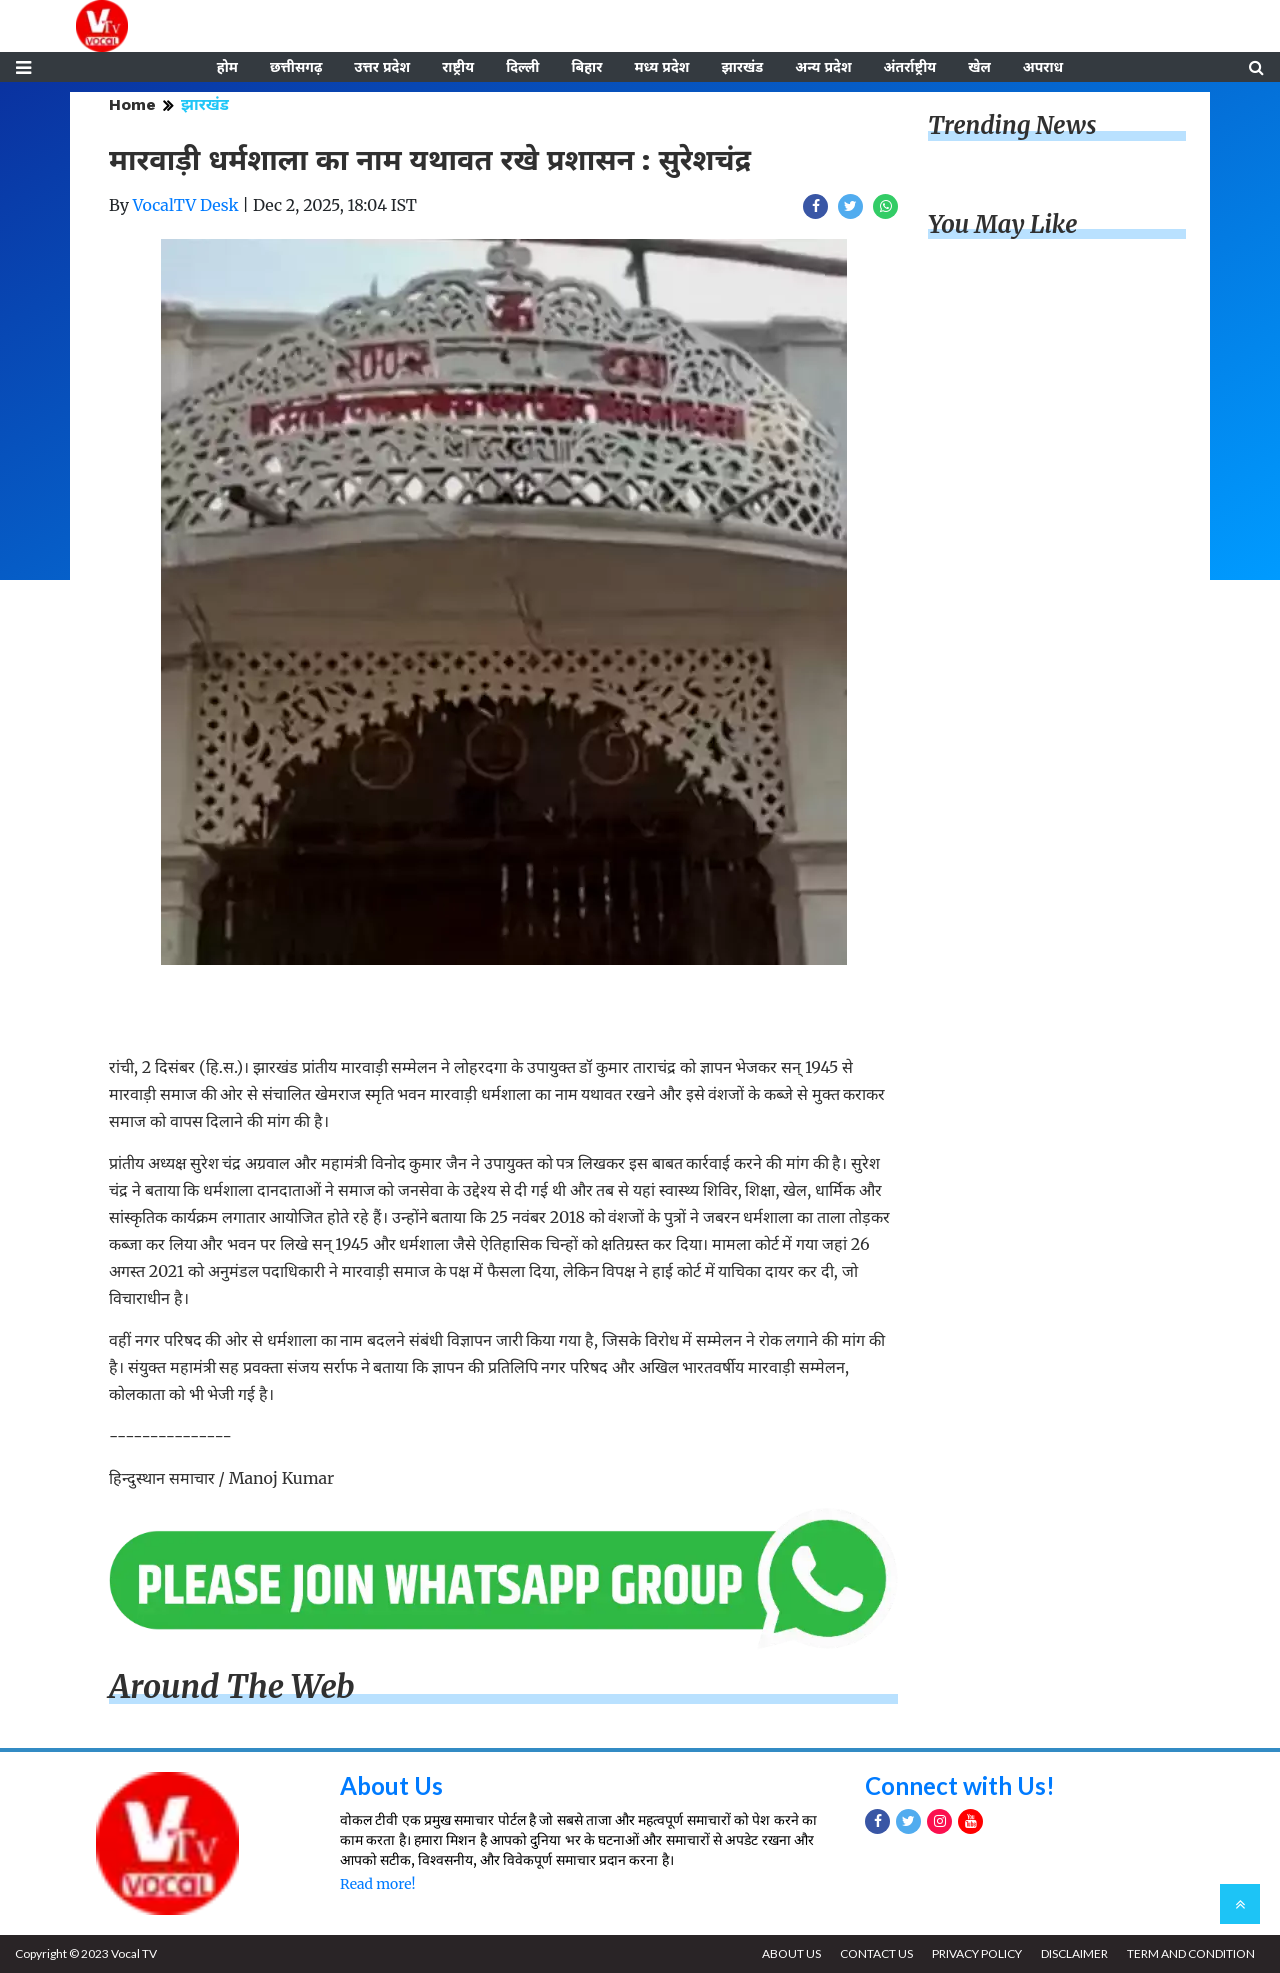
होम (227, 67)
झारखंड (742, 67)
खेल (979, 67)
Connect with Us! (960, 1785)
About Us (391, 1785)
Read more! (377, 1884)
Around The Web (232, 1687)
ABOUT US (791, 1953)
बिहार (586, 67)
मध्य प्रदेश (661, 67)
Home (132, 104)
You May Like (1003, 224)
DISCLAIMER (1074, 1953)
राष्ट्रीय (458, 67)
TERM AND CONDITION (1191, 1953)
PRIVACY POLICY (977, 1953)
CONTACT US (876, 1953)
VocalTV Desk (186, 205)
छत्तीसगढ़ (296, 67)
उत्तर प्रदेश (382, 67)
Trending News (1012, 125)
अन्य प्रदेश (823, 67)
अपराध (1043, 67)
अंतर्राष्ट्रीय (910, 67)
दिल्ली (522, 67)
